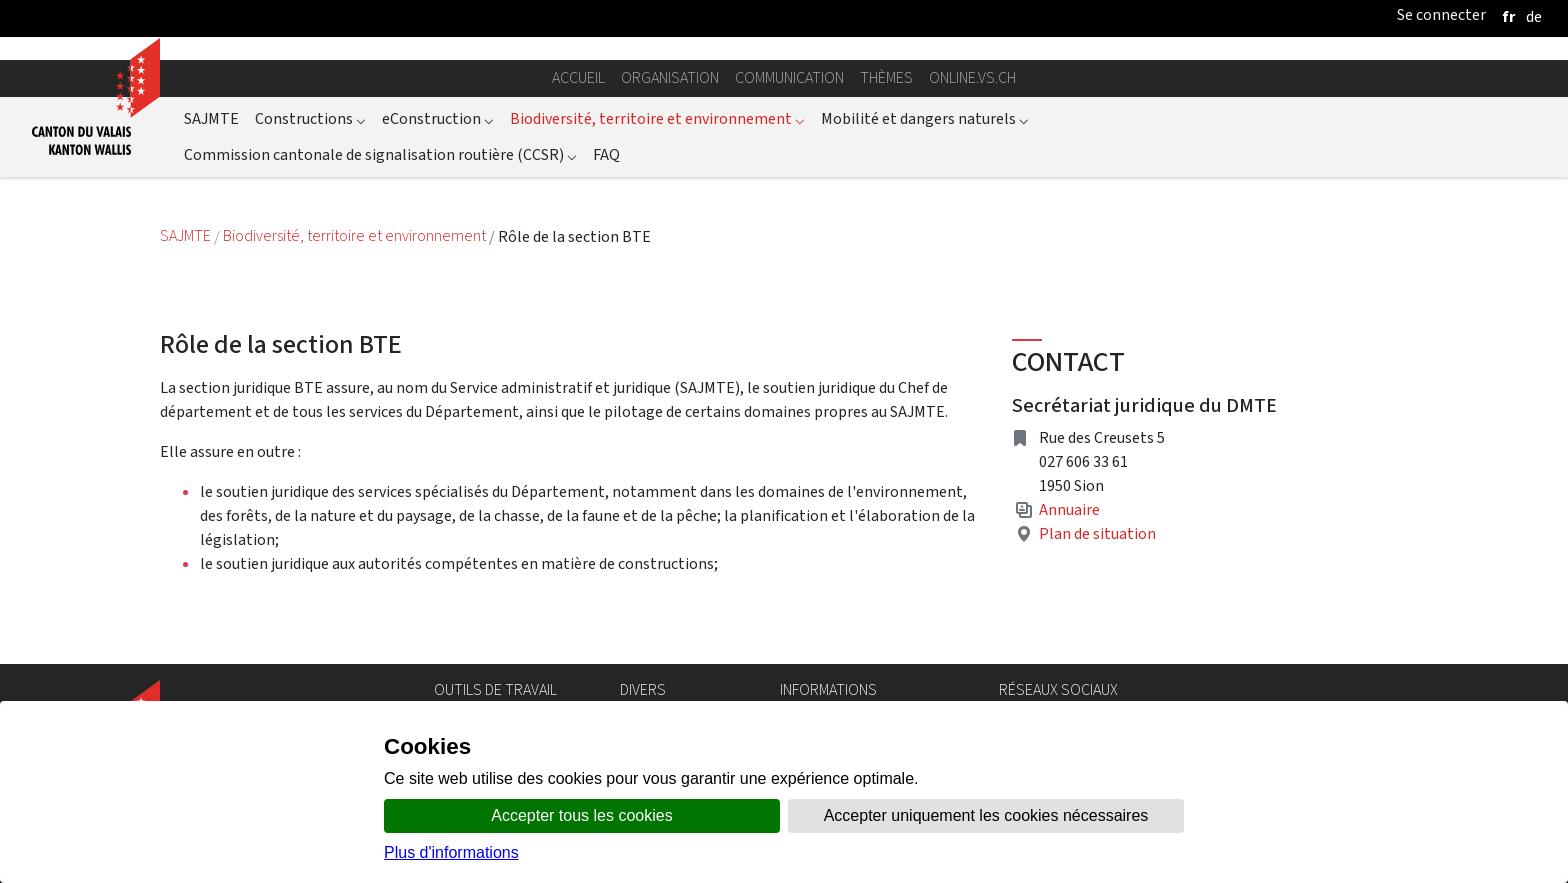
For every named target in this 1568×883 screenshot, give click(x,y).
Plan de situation (1097, 533)
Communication (789, 77)
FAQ (606, 154)
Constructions (310, 118)
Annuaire (1069, 509)
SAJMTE (211, 118)
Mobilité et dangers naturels (925, 118)
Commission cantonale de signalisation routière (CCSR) (380, 154)
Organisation (670, 77)
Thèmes (886, 77)
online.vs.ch (972, 77)
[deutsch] (1534, 16)
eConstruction (438, 118)
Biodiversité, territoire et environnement (657, 118)
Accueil (578, 77)
